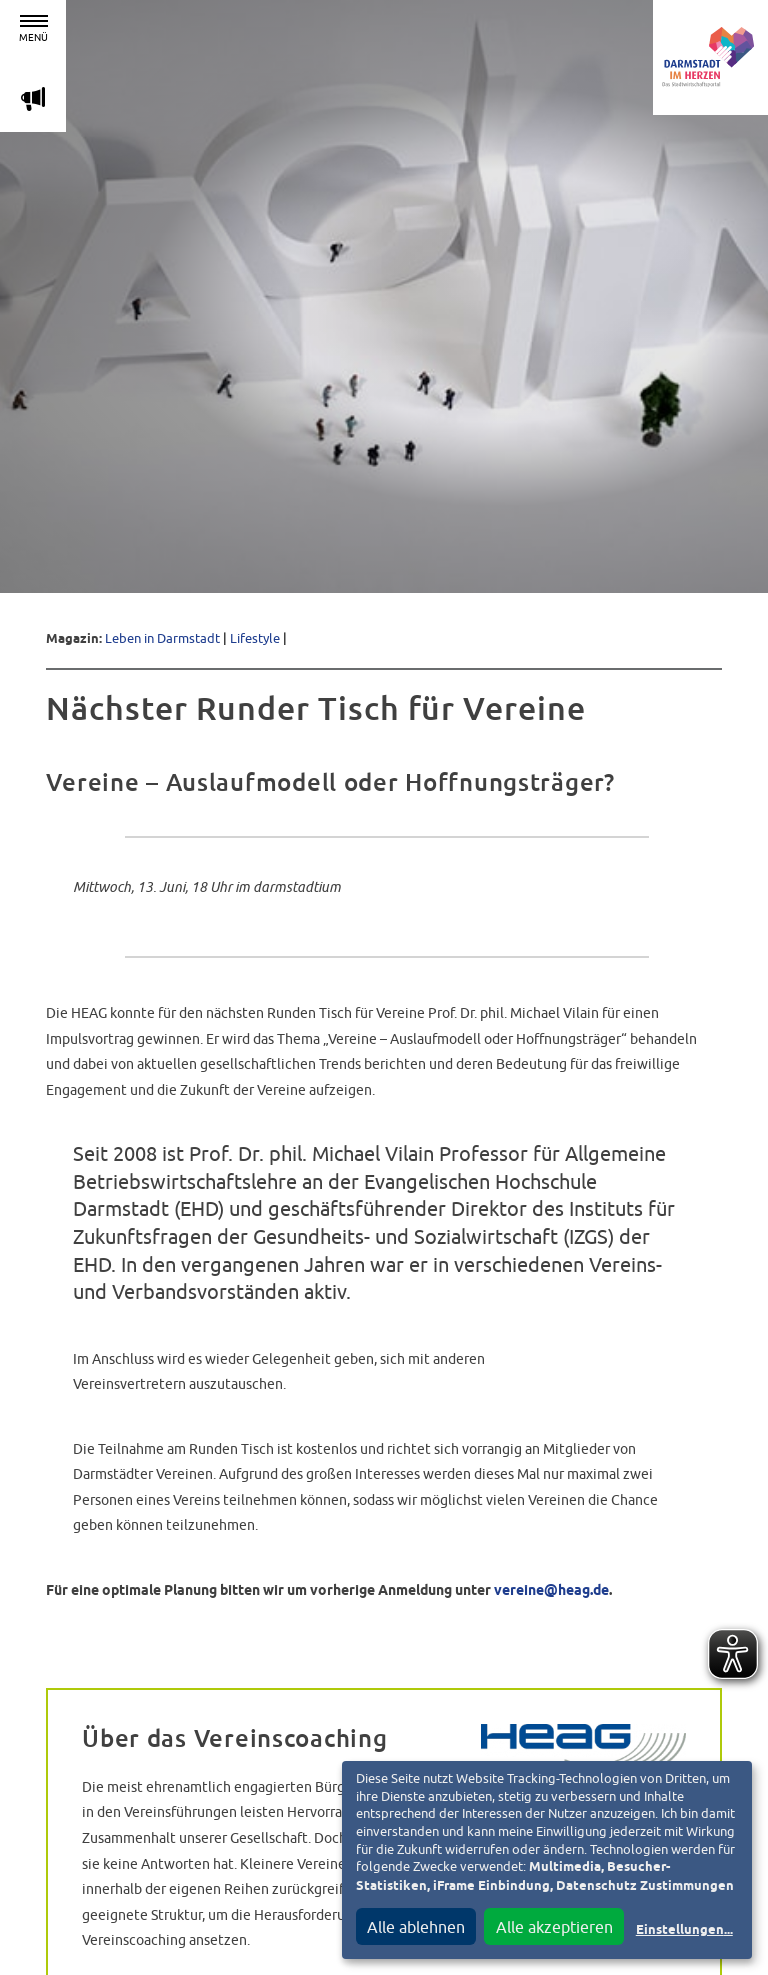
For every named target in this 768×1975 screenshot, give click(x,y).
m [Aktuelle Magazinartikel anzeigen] (33, 98)
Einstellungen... (684, 1930)
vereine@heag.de (551, 1591)
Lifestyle (255, 638)
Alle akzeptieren (554, 1927)
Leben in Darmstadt (162, 638)
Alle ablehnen (416, 1927)
